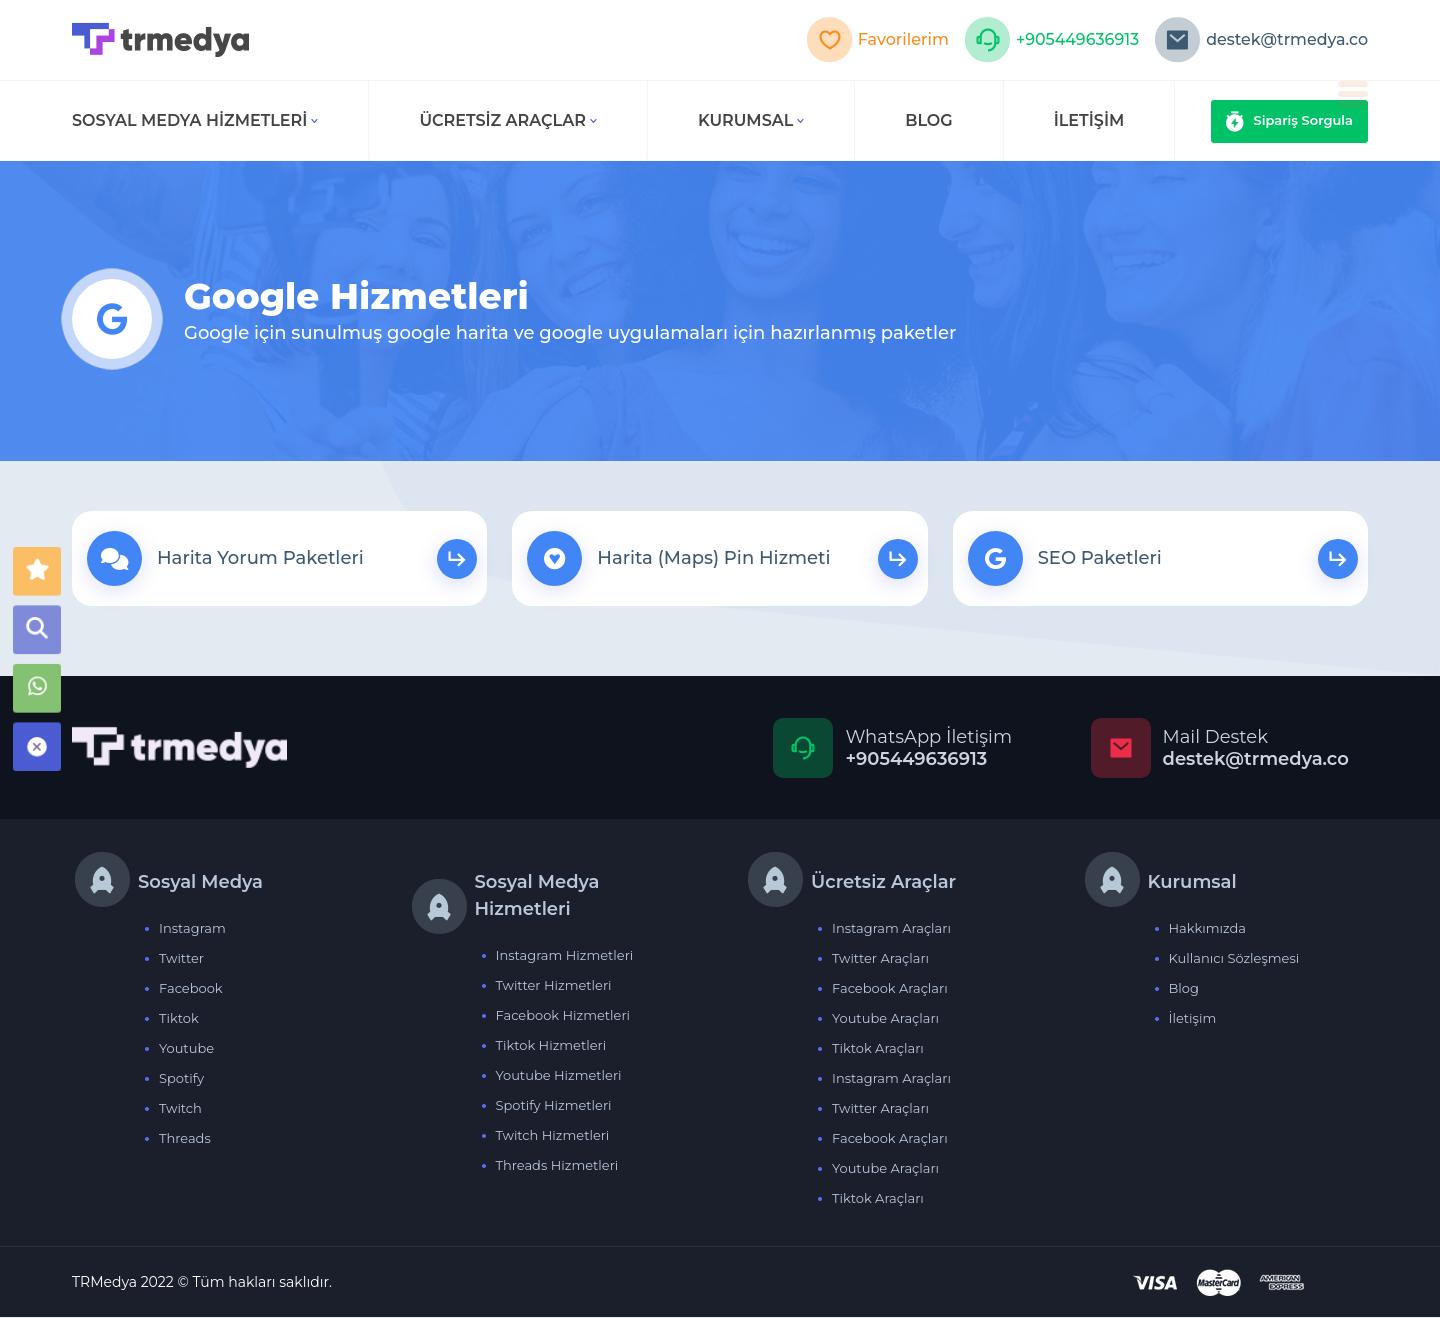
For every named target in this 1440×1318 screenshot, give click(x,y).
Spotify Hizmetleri (554, 1106)
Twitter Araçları (880, 959)
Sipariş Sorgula (1290, 121)
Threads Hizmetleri (557, 1166)
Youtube (186, 1049)
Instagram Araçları (891, 929)
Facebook (191, 989)
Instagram (192, 929)
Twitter (181, 959)
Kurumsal (751, 120)
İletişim (1193, 1019)
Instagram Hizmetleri (565, 956)
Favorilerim (875, 40)
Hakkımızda (1208, 929)
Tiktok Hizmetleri (551, 1046)
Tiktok (179, 1019)
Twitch (180, 1109)
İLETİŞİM (1089, 120)
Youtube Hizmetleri (559, 1076)
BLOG (928, 120)
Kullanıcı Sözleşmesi (1234, 959)
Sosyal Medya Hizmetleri (195, 120)
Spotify (181, 1079)
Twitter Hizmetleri (554, 986)
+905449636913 (1050, 40)
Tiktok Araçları (878, 1049)
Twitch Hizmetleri (553, 1136)
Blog (1184, 989)
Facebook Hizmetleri (563, 1016)
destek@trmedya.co (1260, 40)
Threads (185, 1139)
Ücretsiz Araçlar (508, 120)
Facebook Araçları (890, 989)
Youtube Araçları (885, 1019)
